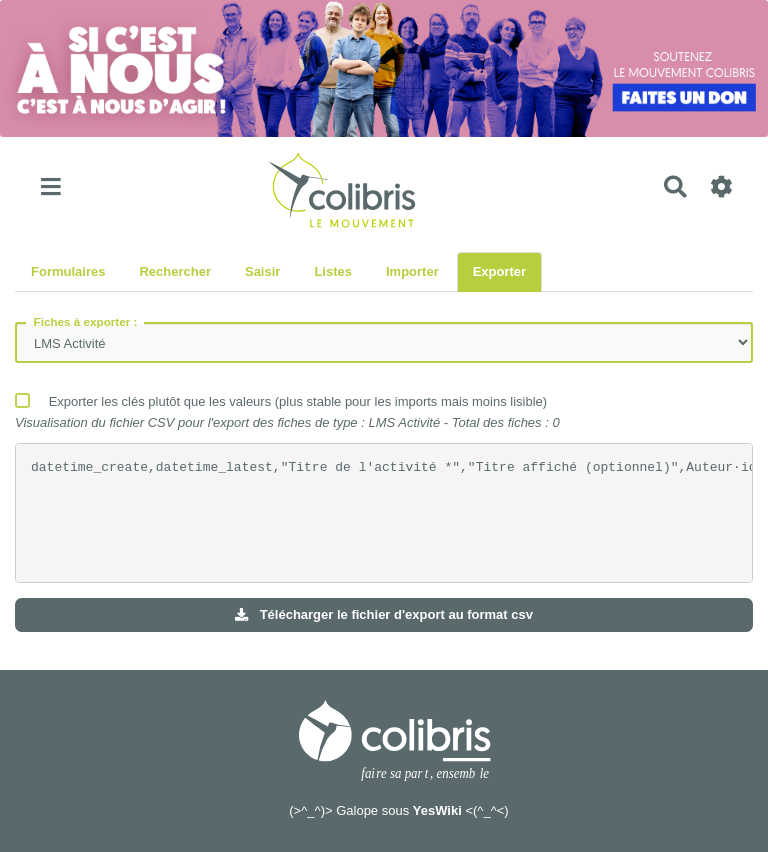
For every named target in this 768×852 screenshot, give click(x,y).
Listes (333, 271)
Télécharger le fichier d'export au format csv (384, 614)
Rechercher (175, 271)
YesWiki (437, 810)
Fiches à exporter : (86, 321)
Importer (412, 271)
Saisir (262, 271)
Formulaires (68, 271)
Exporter (499, 271)
